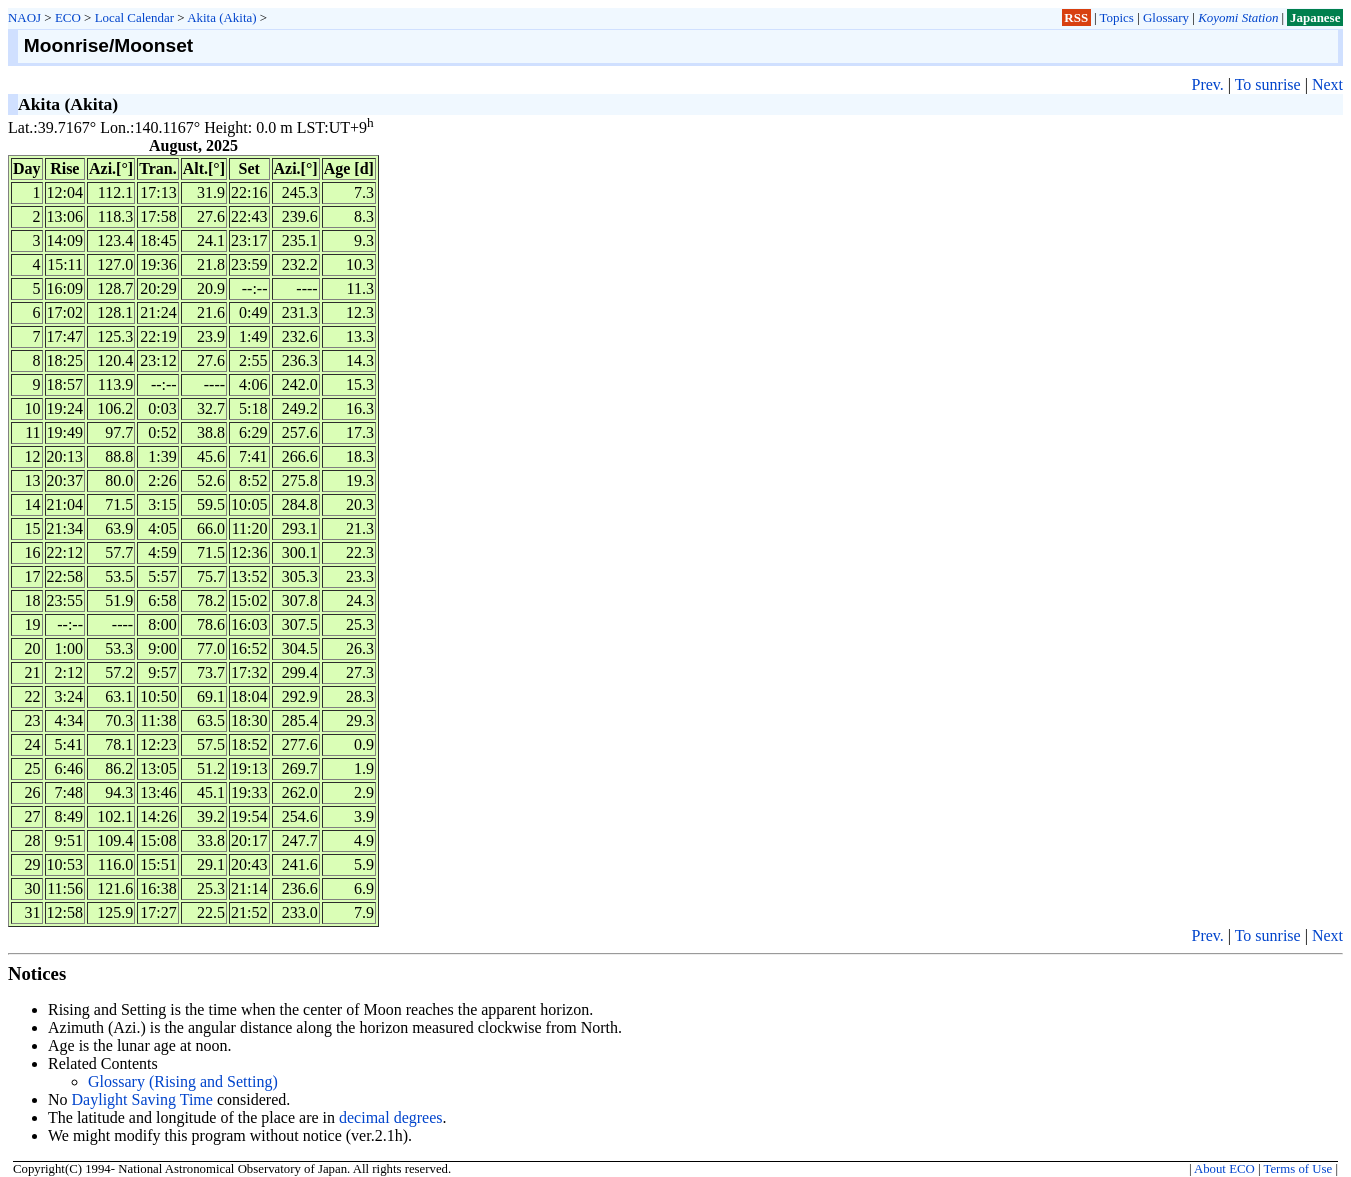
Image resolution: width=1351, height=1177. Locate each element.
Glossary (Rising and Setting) (183, 1081)
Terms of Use (1297, 1169)
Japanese (1315, 17)
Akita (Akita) (221, 17)
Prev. (1207, 84)
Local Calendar (134, 17)
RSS (1076, 17)
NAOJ (24, 17)
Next (1327, 84)
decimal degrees (391, 1117)
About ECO (1224, 1169)
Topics (1117, 17)
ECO (68, 17)
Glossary (1166, 17)
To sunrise (1268, 84)
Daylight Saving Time (142, 1099)
